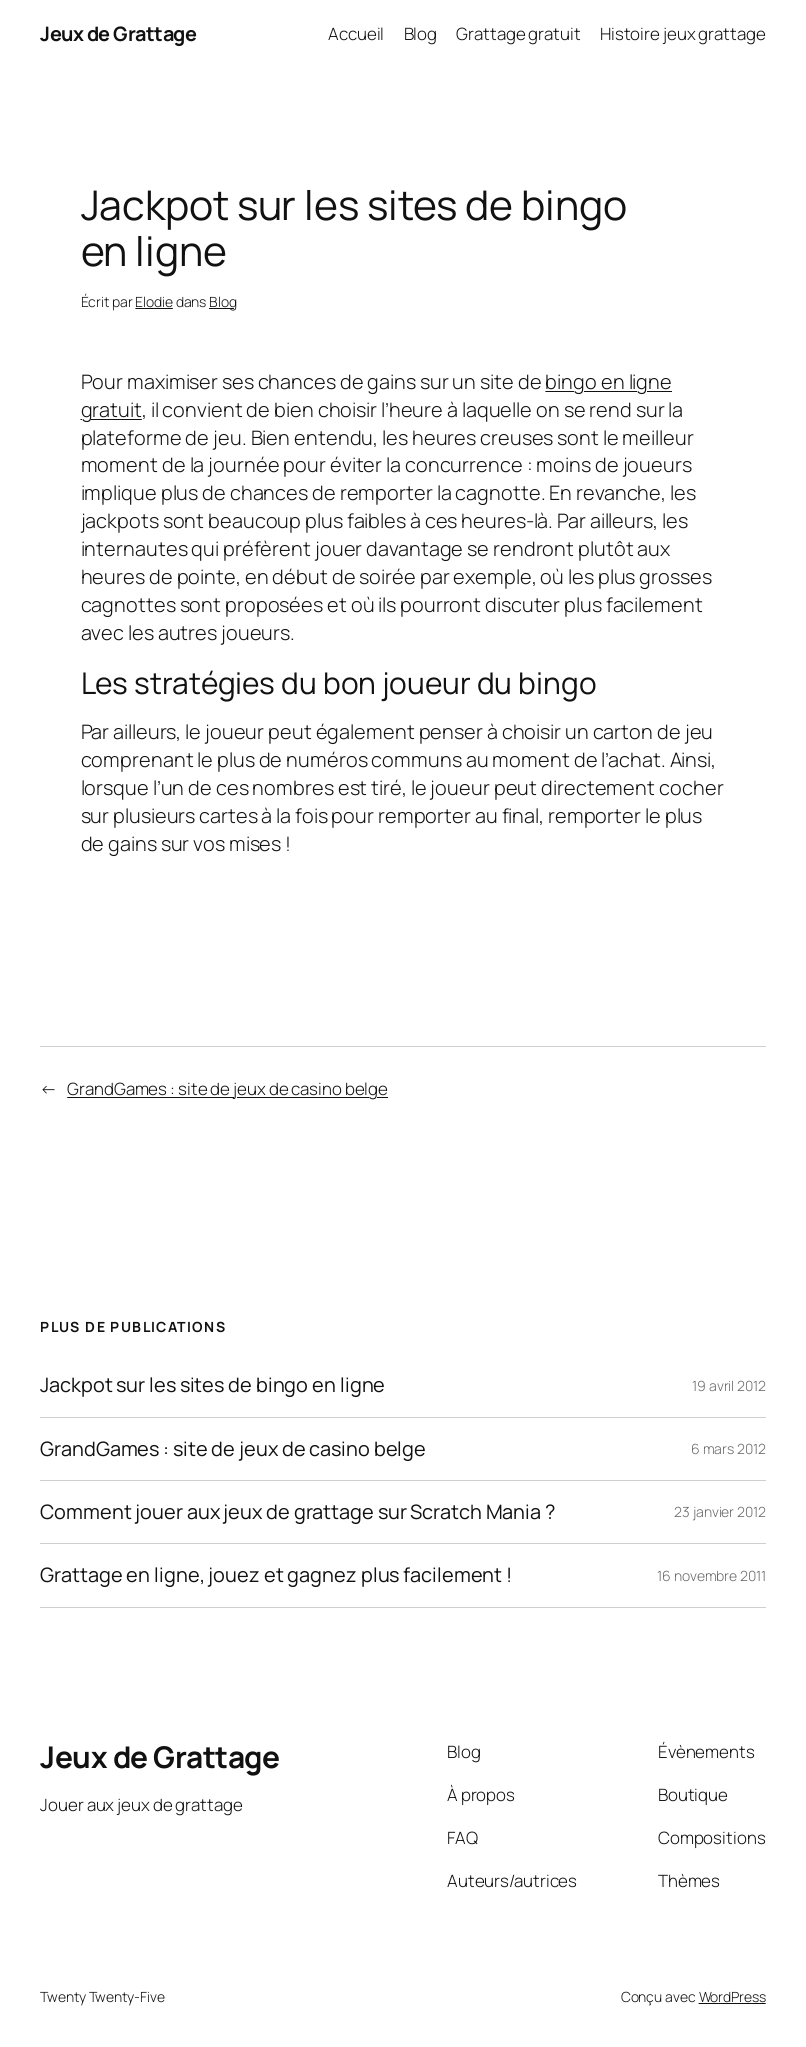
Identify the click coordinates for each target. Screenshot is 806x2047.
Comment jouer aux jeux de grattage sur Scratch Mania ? (297, 1512)
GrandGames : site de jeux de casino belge (227, 1088)
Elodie (153, 301)
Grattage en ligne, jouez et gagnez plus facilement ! (276, 1575)
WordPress (732, 1996)
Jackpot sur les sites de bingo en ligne (212, 1385)
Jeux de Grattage (118, 33)
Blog (223, 301)
